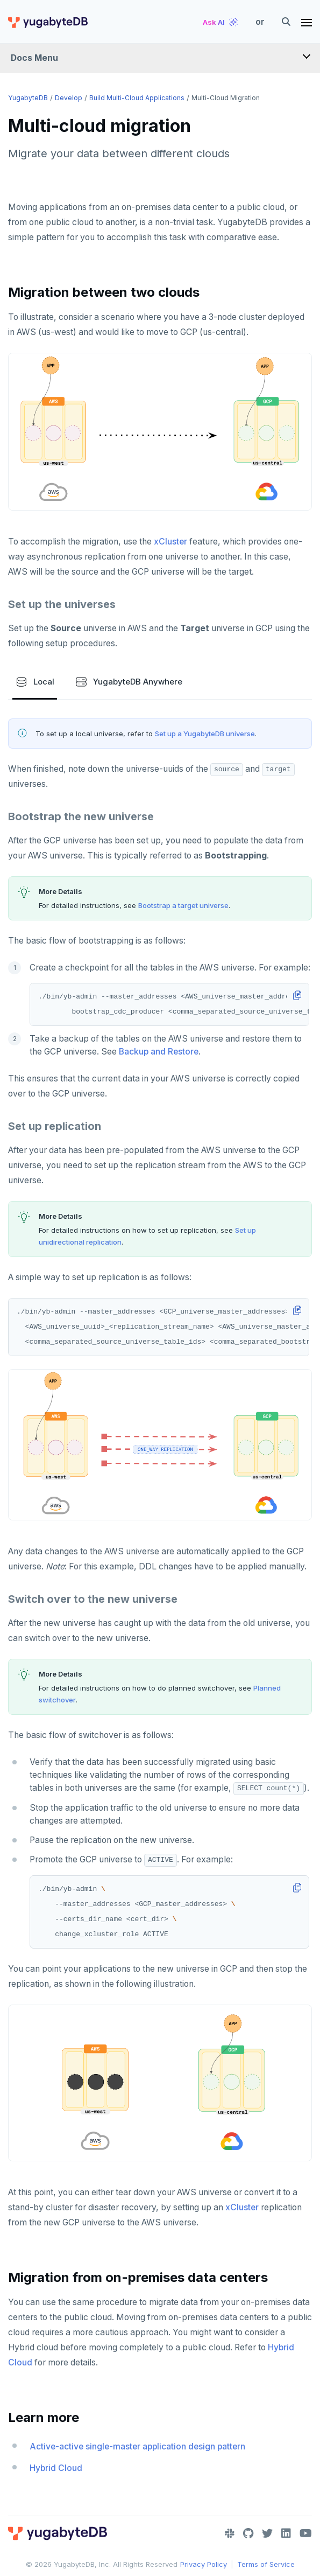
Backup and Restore (158, 1051)
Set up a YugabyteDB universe (205, 733)
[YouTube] (306, 2533)
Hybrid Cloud (56, 2468)
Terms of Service (266, 2564)
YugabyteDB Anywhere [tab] (128, 681)
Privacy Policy (203, 2564)
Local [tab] (34, 681)
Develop (68, 98)
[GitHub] (248, 2533)
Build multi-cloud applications (136, 98)
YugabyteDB (28, 98)
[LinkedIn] (286, 2533)
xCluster (170, 541)
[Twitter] (267, 2533)
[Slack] (229, 2533)
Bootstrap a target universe (183, 905)
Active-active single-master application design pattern (137, 2446)
